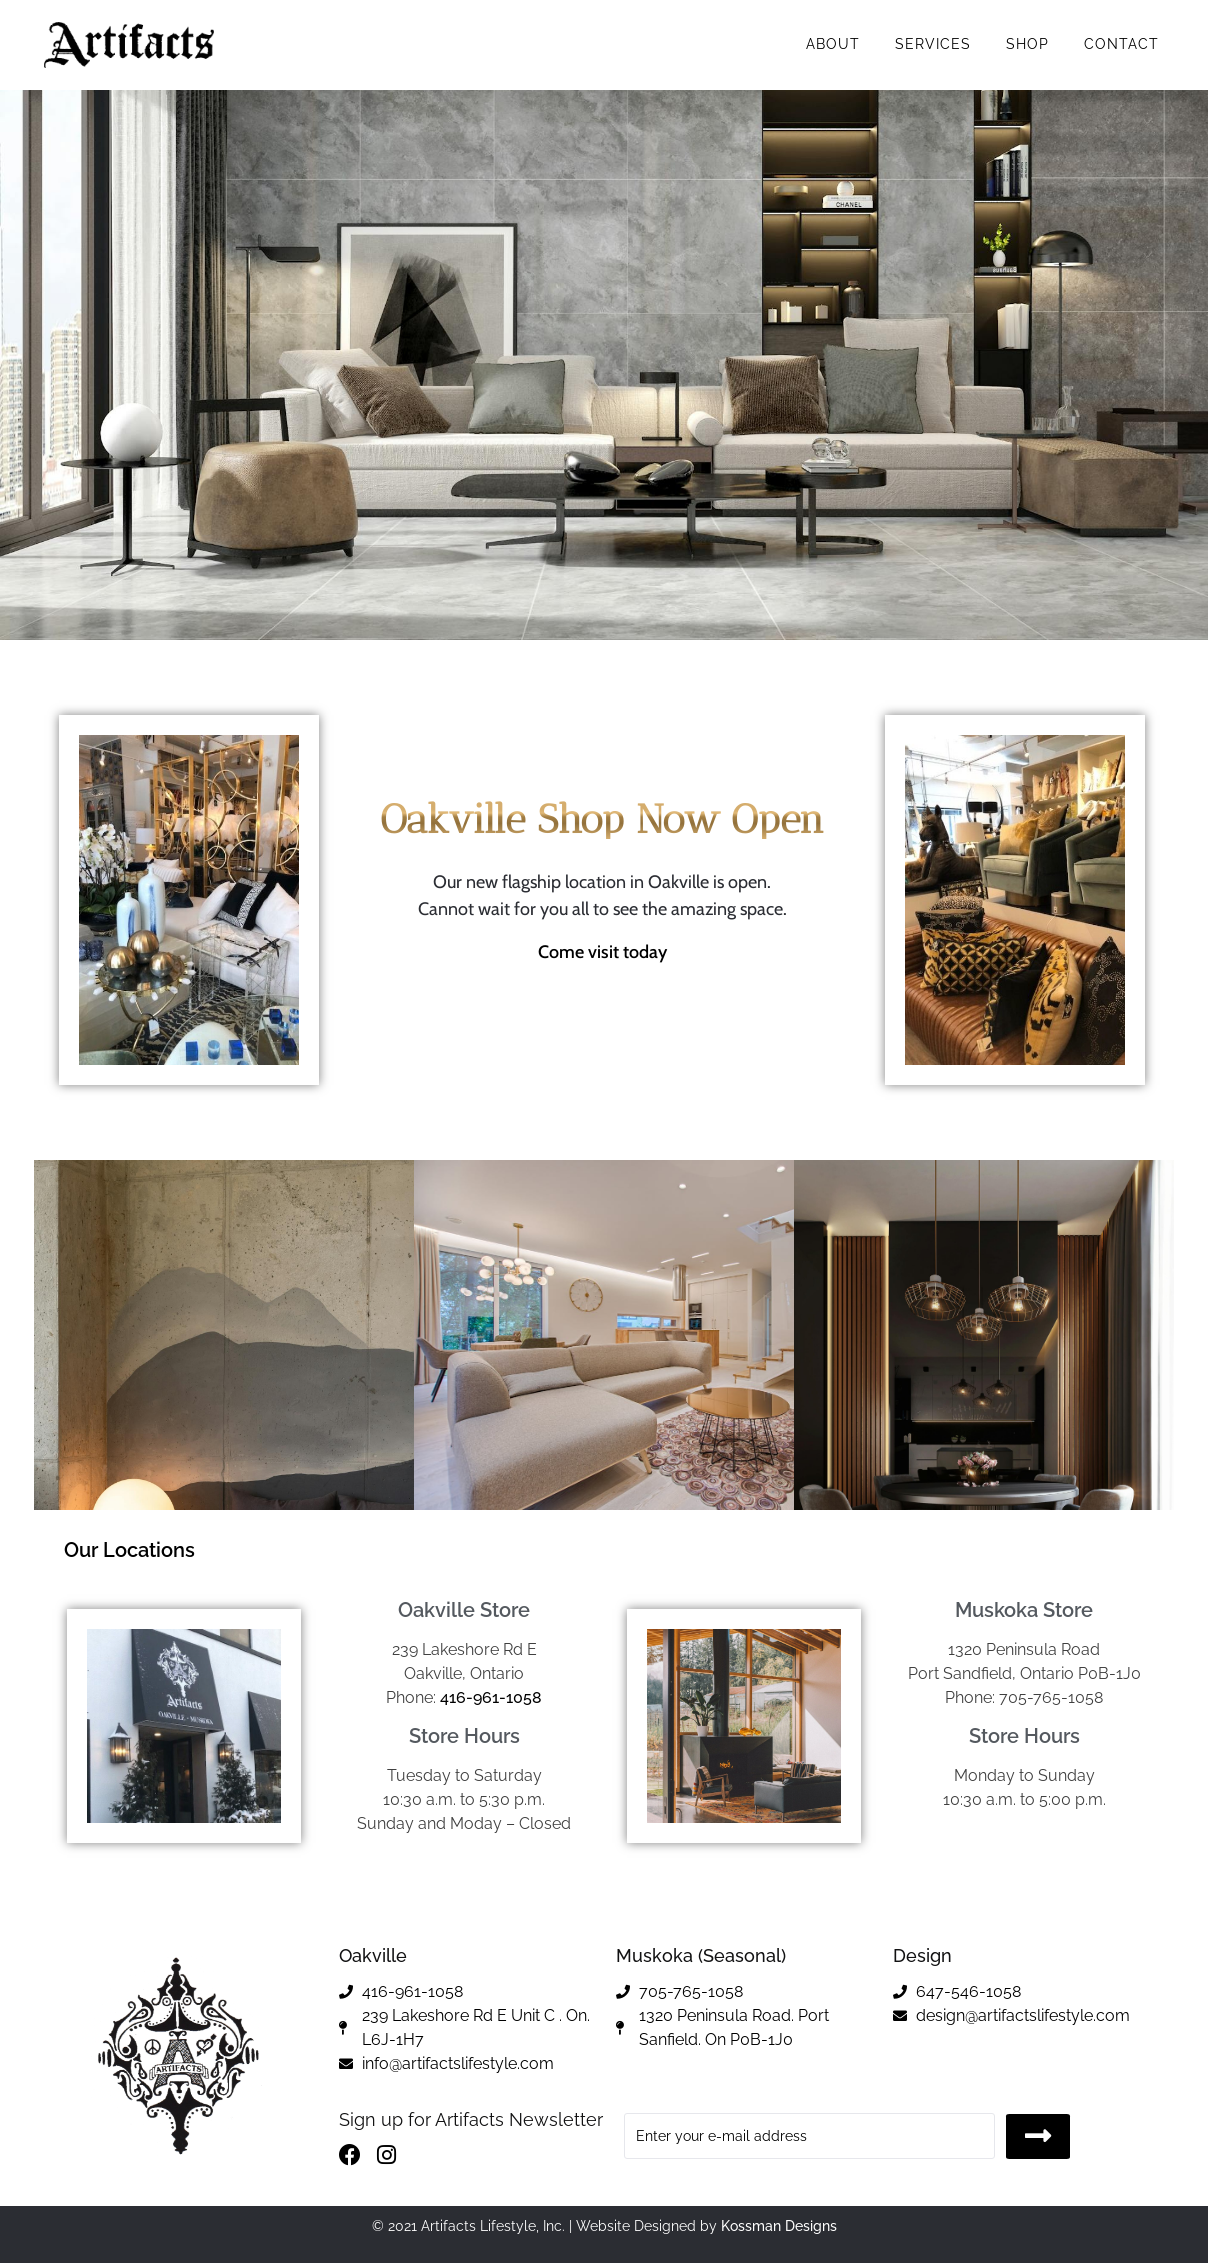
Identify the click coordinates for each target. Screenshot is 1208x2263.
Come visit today (602, 952)
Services (933, 44)
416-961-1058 (491, 1697)
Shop (1027, 44)
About (833, 44)
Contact (1121, 44)
